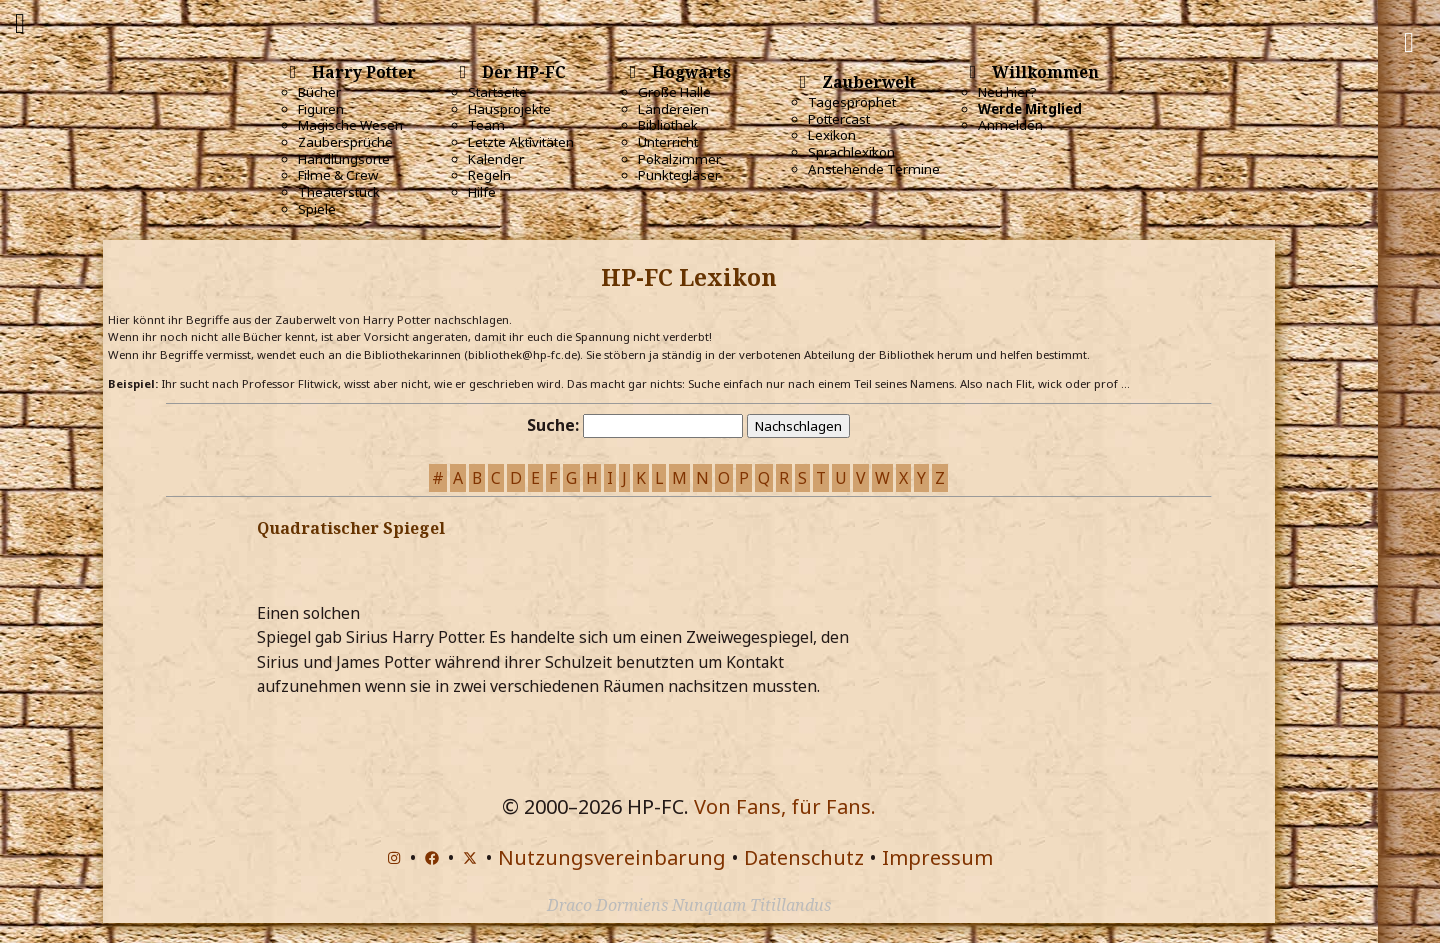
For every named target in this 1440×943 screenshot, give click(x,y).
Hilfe (482, 192)
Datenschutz (804, 857)
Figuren (321, 109)
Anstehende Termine (874, 169)
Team (486, 125)
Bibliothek (668, 125)
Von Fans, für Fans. (785, 806)
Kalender (496, 159)
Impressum (937, 857)
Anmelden (1010, 125)
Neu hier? (1007, 92)
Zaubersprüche (345, 142)
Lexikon (832, 135)
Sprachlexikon (851, 152)
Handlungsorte (344, 159)
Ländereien (673, 109)
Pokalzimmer (679, 159)
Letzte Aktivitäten (521, 142)
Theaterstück (339, 192)
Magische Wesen (350, 125)
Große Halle (674, 92)
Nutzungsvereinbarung (612, 857)
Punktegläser (679, 175)
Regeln (489, 175)
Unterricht (668, 142)
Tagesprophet (852, 102)
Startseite (497, 92)
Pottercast (839, 119)
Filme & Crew (338, 175)
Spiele (317, 209)
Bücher (319, 92)
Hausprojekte (509, 109)
